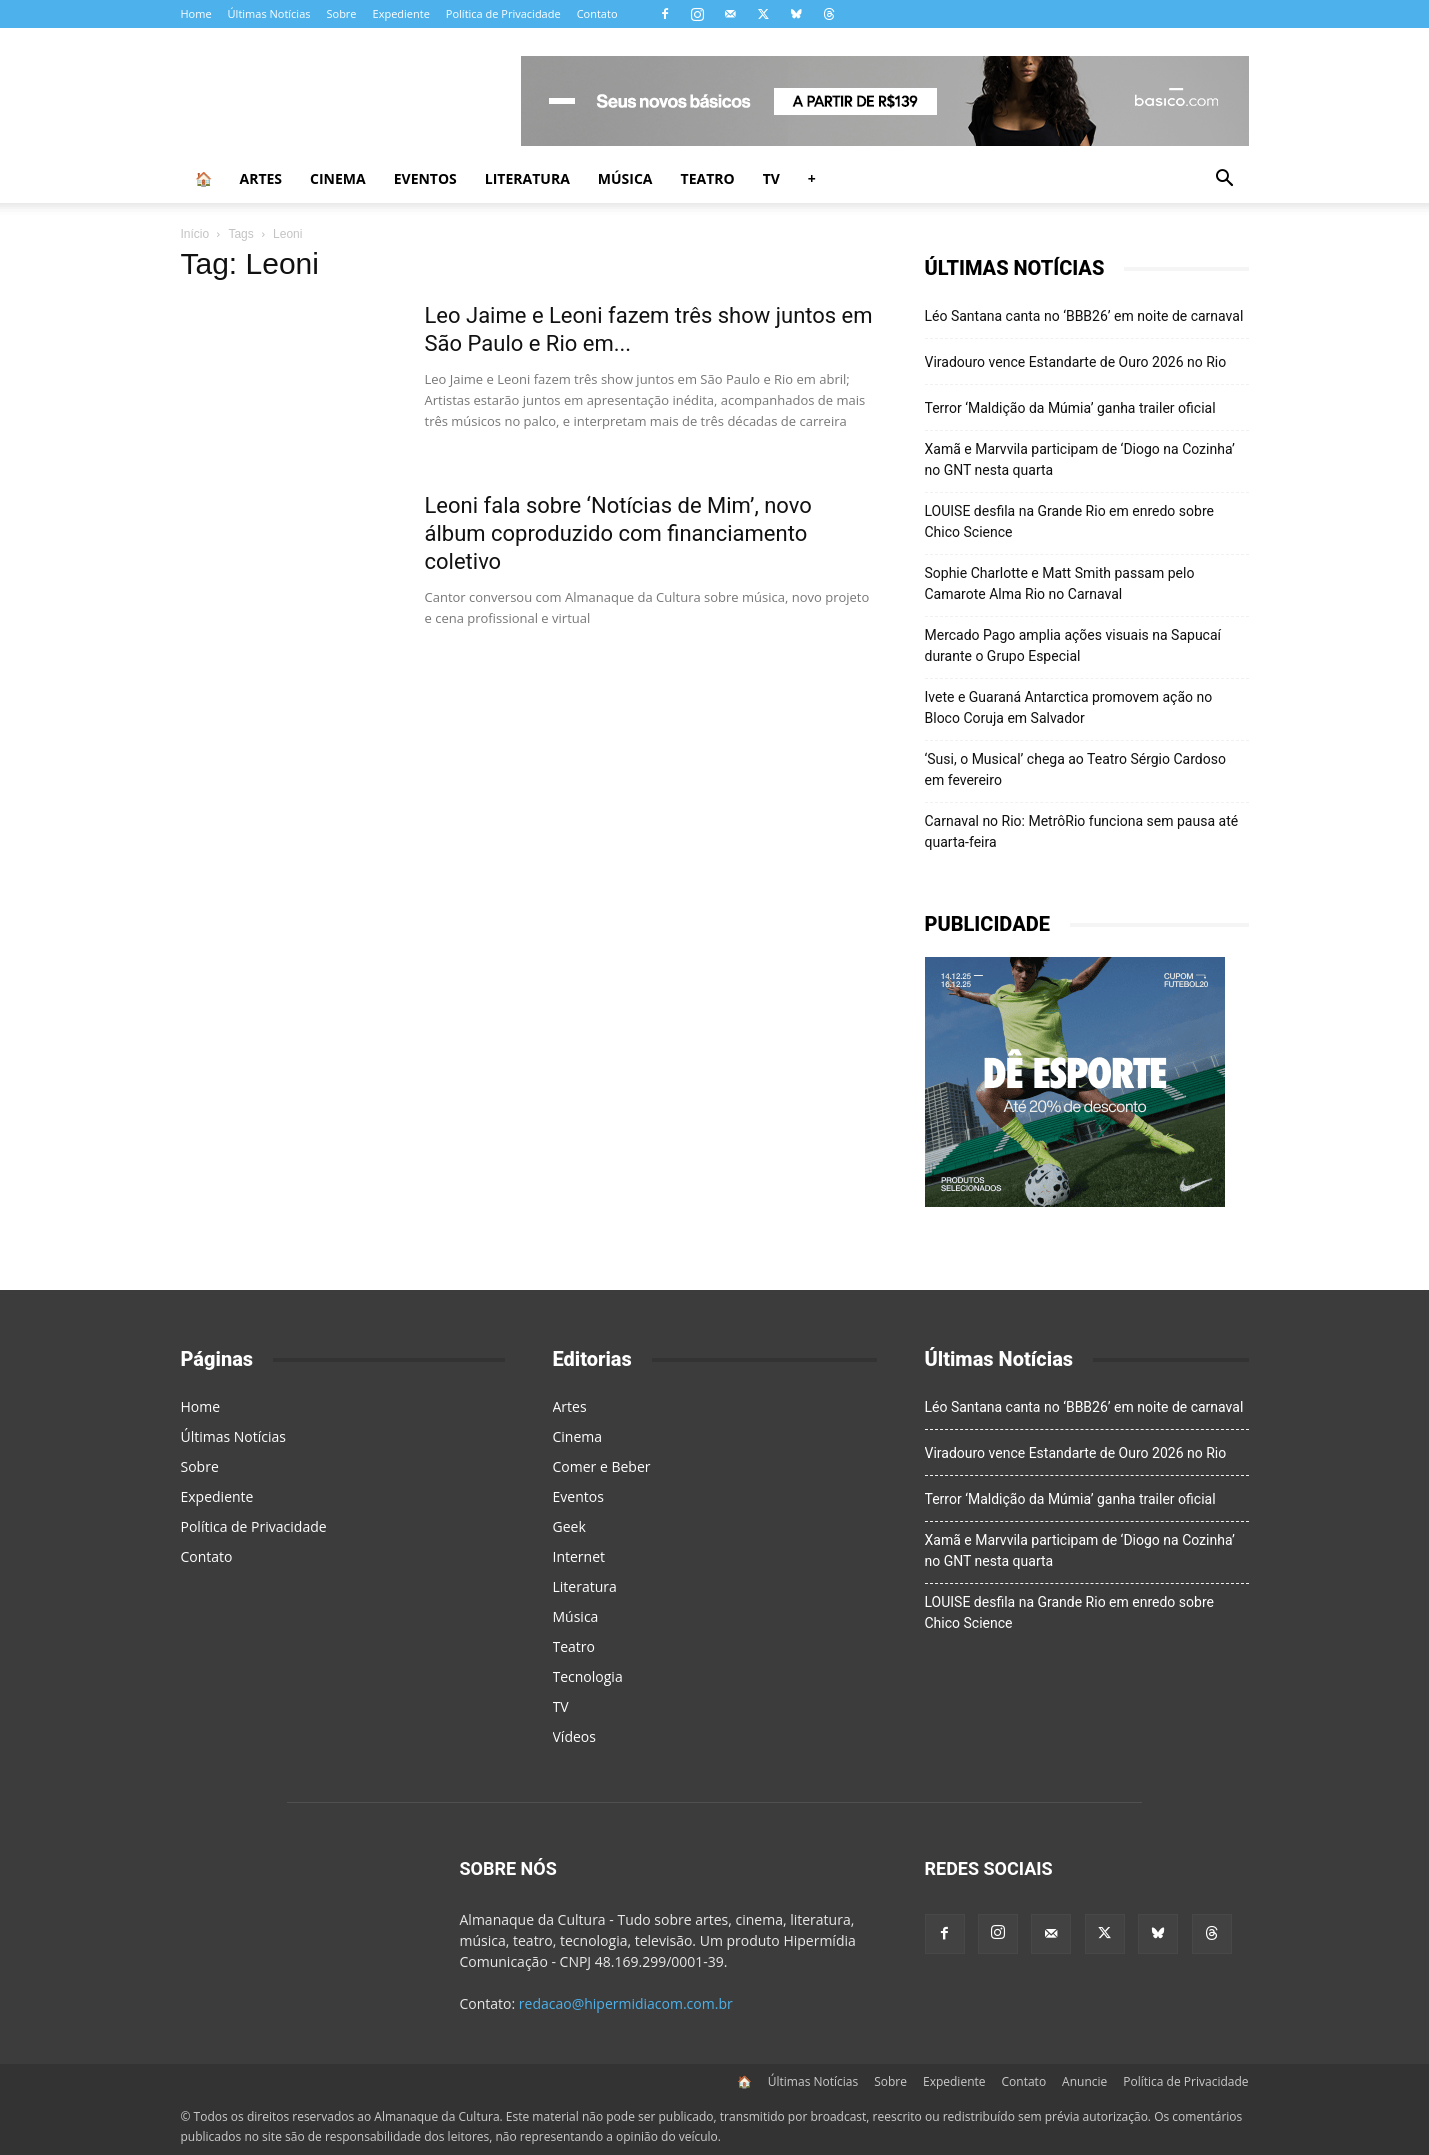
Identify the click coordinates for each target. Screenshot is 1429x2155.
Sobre (341, 13)
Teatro (708, 178)
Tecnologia (588, 1676)
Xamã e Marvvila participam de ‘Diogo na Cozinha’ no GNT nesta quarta (1080, 459)
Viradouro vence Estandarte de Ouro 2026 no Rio (1076, 362)
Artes (261, 178)
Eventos (425, 178)
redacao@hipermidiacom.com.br (626, 2003)
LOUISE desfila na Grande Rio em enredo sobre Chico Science (1069, 521)
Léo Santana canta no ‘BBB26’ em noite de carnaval (1084, 316)
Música (625, 178)
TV (771, 178)
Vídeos (574, 1736)
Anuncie (1084, 2081)
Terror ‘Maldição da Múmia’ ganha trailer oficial (1070, 408)
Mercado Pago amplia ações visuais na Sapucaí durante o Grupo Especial (1073, 645)
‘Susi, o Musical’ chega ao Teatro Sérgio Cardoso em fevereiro (1075, 769)
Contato (597, 13)
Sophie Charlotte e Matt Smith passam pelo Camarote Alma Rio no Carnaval (1060, 583)
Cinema (338, 178)
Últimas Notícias (269, 13)
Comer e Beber (602, 1466)
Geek (569, 1526)
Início (195, 234)
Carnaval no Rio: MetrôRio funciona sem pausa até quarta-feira (1082, 831)
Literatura (527, 178)
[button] (1225, 180)
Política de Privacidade (503, 13)
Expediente (401, 13)
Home (196, 13)
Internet (579, 1556)
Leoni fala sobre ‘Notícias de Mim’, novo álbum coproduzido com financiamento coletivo (618, 533)
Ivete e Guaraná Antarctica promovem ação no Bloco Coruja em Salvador (1069, 707)
